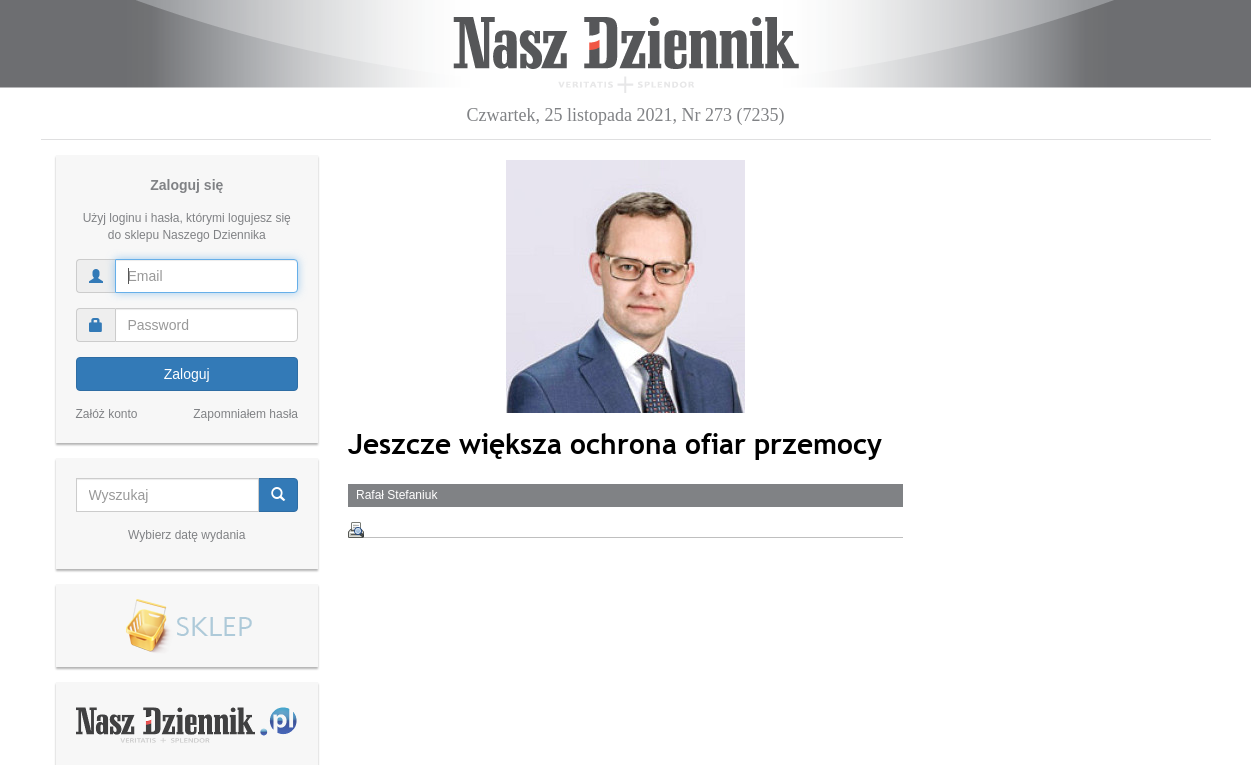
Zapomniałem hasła (245, 414)
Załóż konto (107, 414)
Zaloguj (187, 374)
